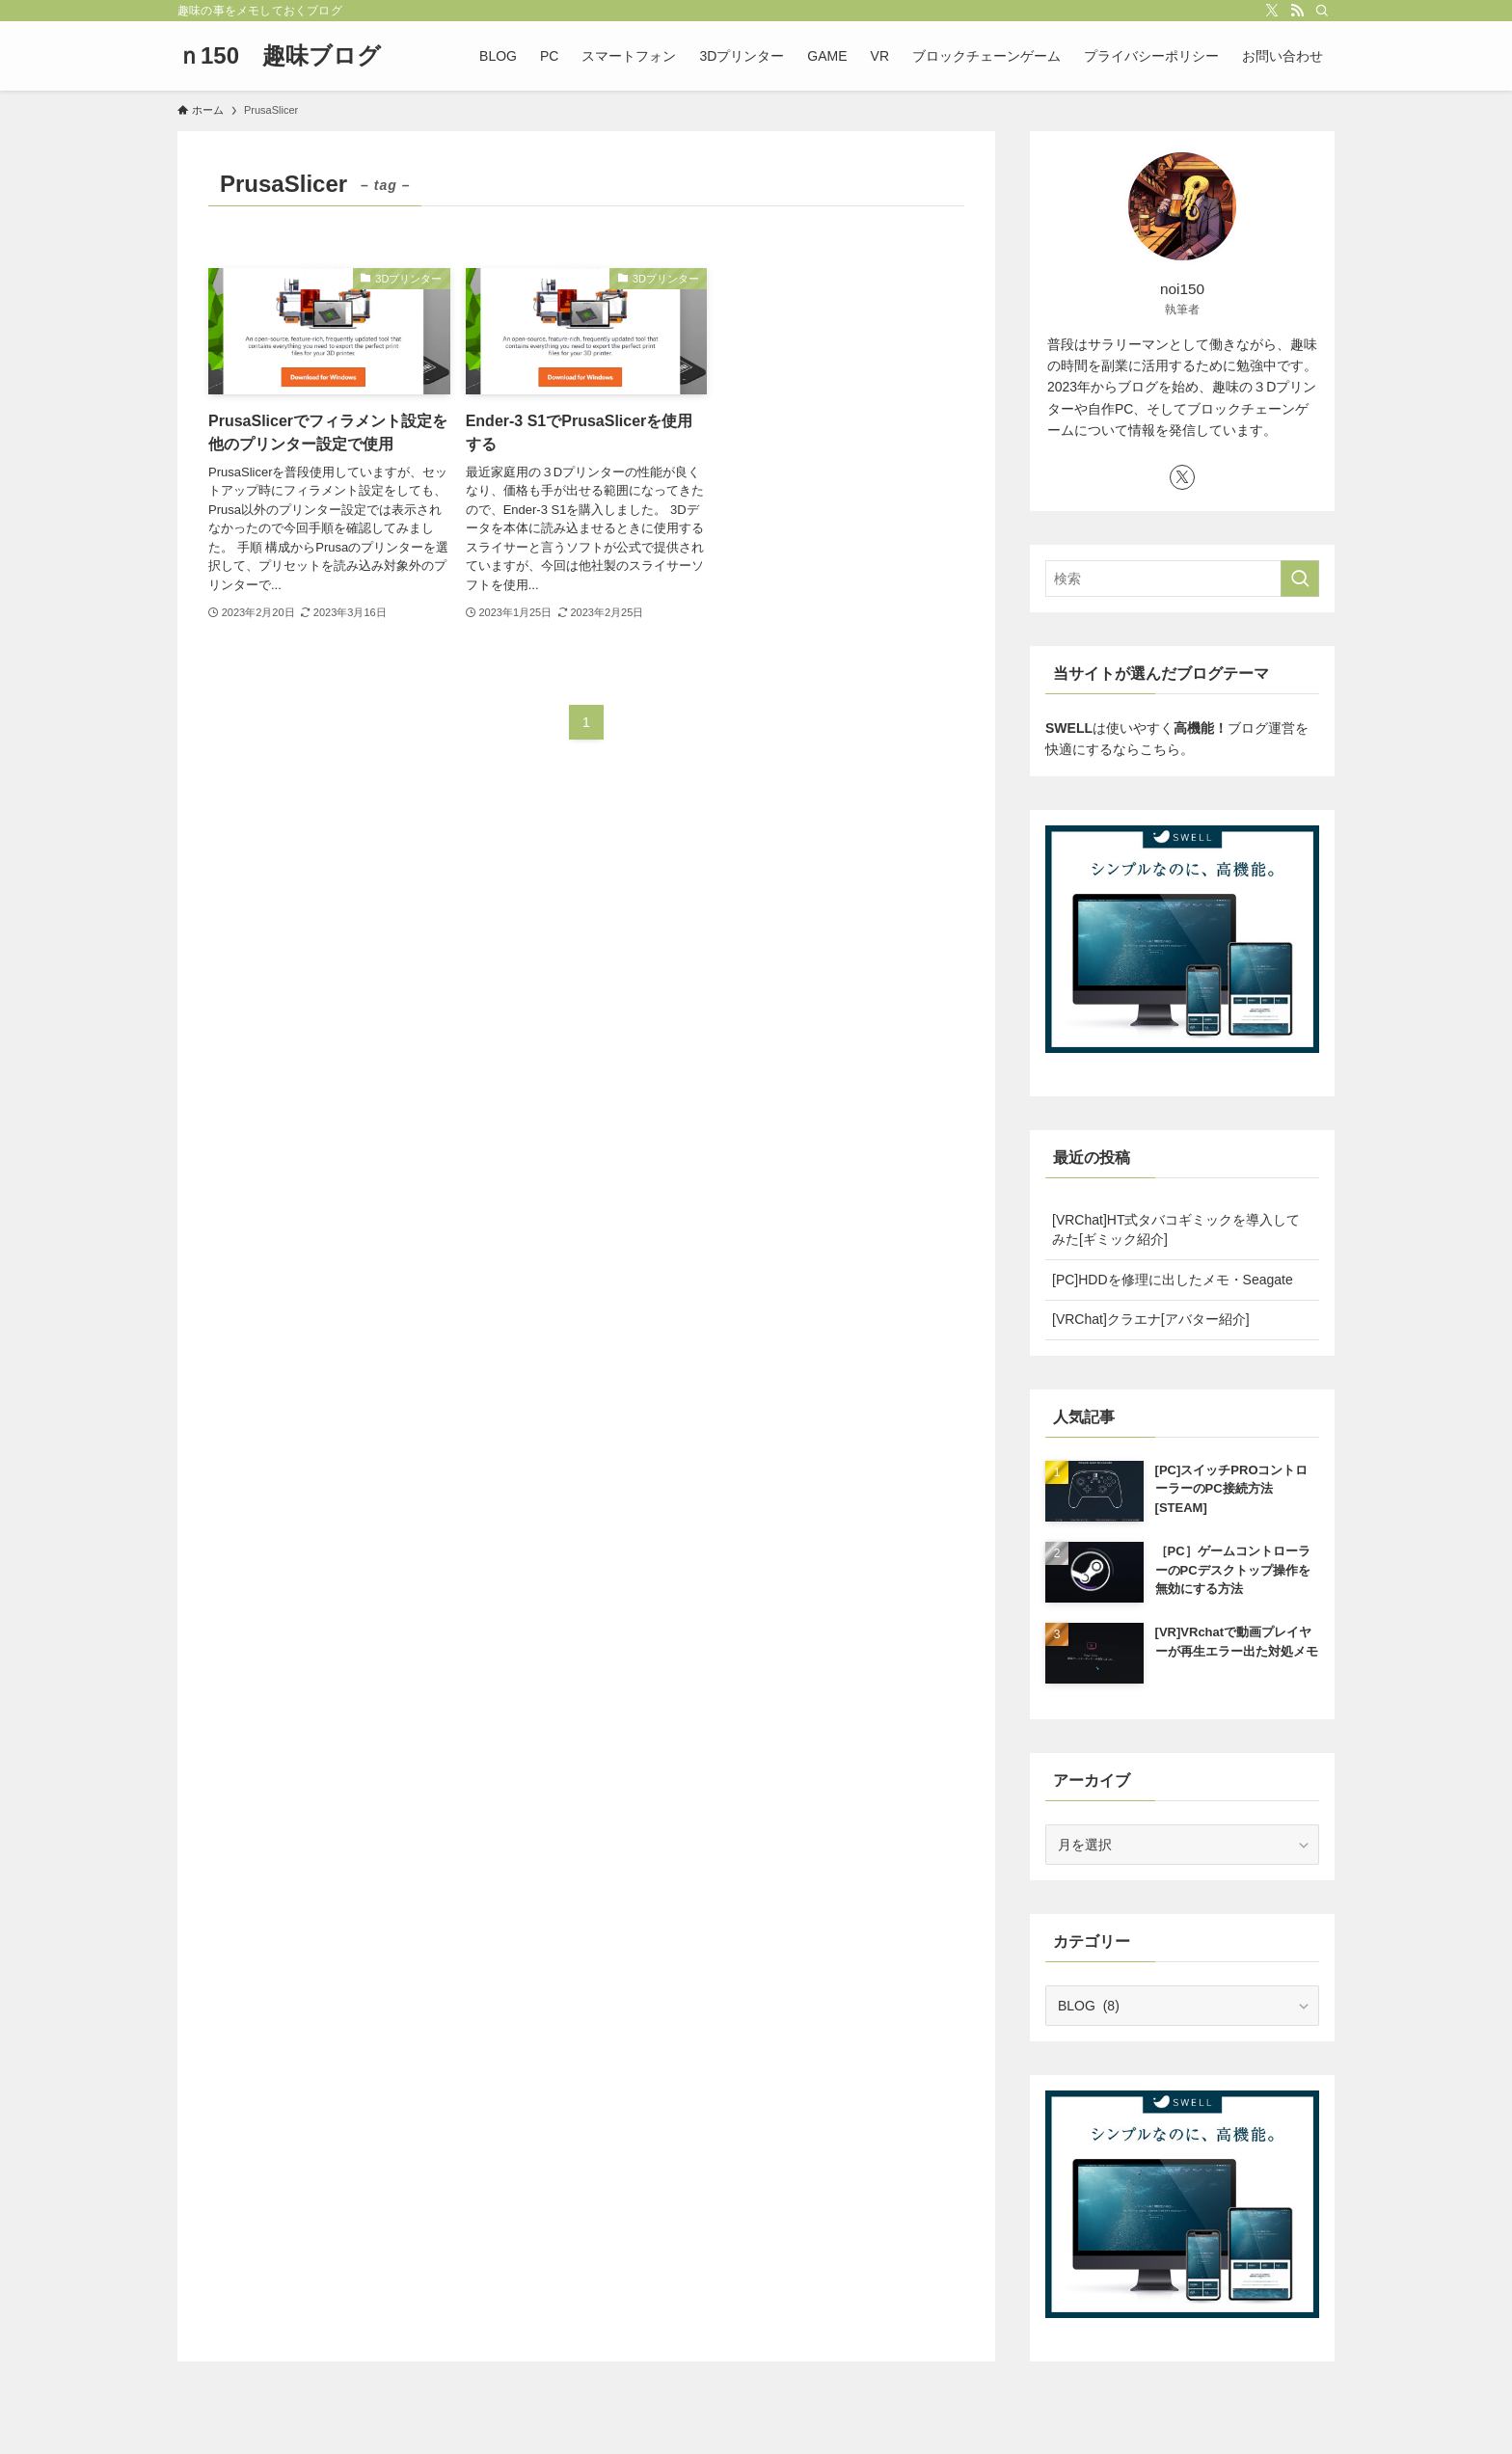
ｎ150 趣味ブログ (279, 55)
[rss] (1297, 10)
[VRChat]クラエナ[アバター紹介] (1151, 1319)
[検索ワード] (1182, 578)
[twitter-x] (1271, 10)
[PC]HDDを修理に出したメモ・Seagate (1172, 1279)
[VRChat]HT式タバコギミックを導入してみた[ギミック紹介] (1176, 1229)
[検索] (1322, 10)
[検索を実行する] (1300, 578)
